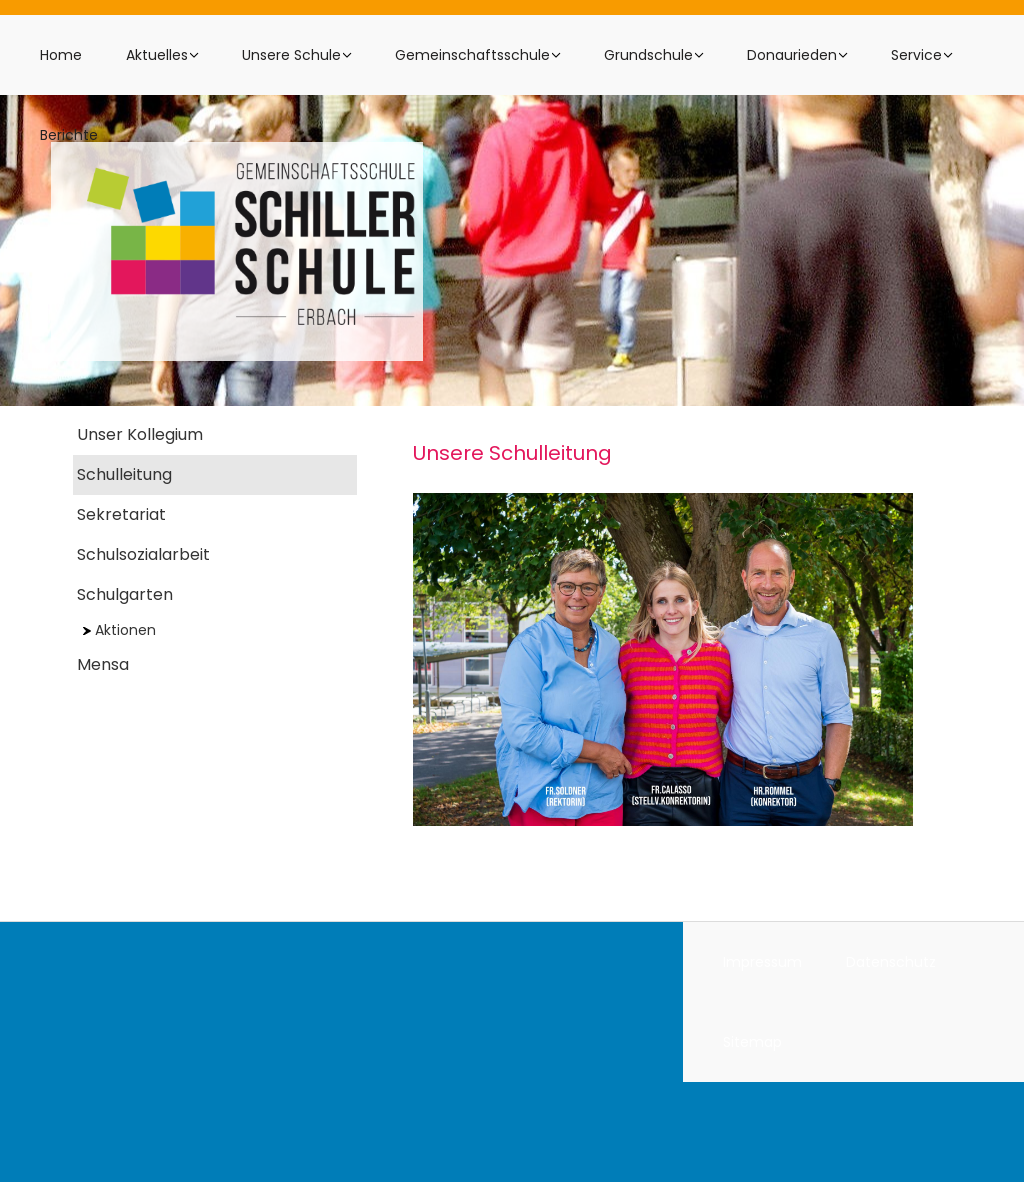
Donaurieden (792, 55)
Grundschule (648, 55)
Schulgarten (125, 594)
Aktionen (119, 630)
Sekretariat (121, 514)
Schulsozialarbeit (143, 554)
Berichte (69, 135)
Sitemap (752, 1042)
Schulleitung (124, 474)
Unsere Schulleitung (512, 453)
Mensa (103, 664)
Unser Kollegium (140, 434)
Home (61, 55)
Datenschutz (891, 962)
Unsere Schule (291, 55)
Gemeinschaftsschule (472, 55)
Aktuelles (157, 55)
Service (916, 55)
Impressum (762, 962)
